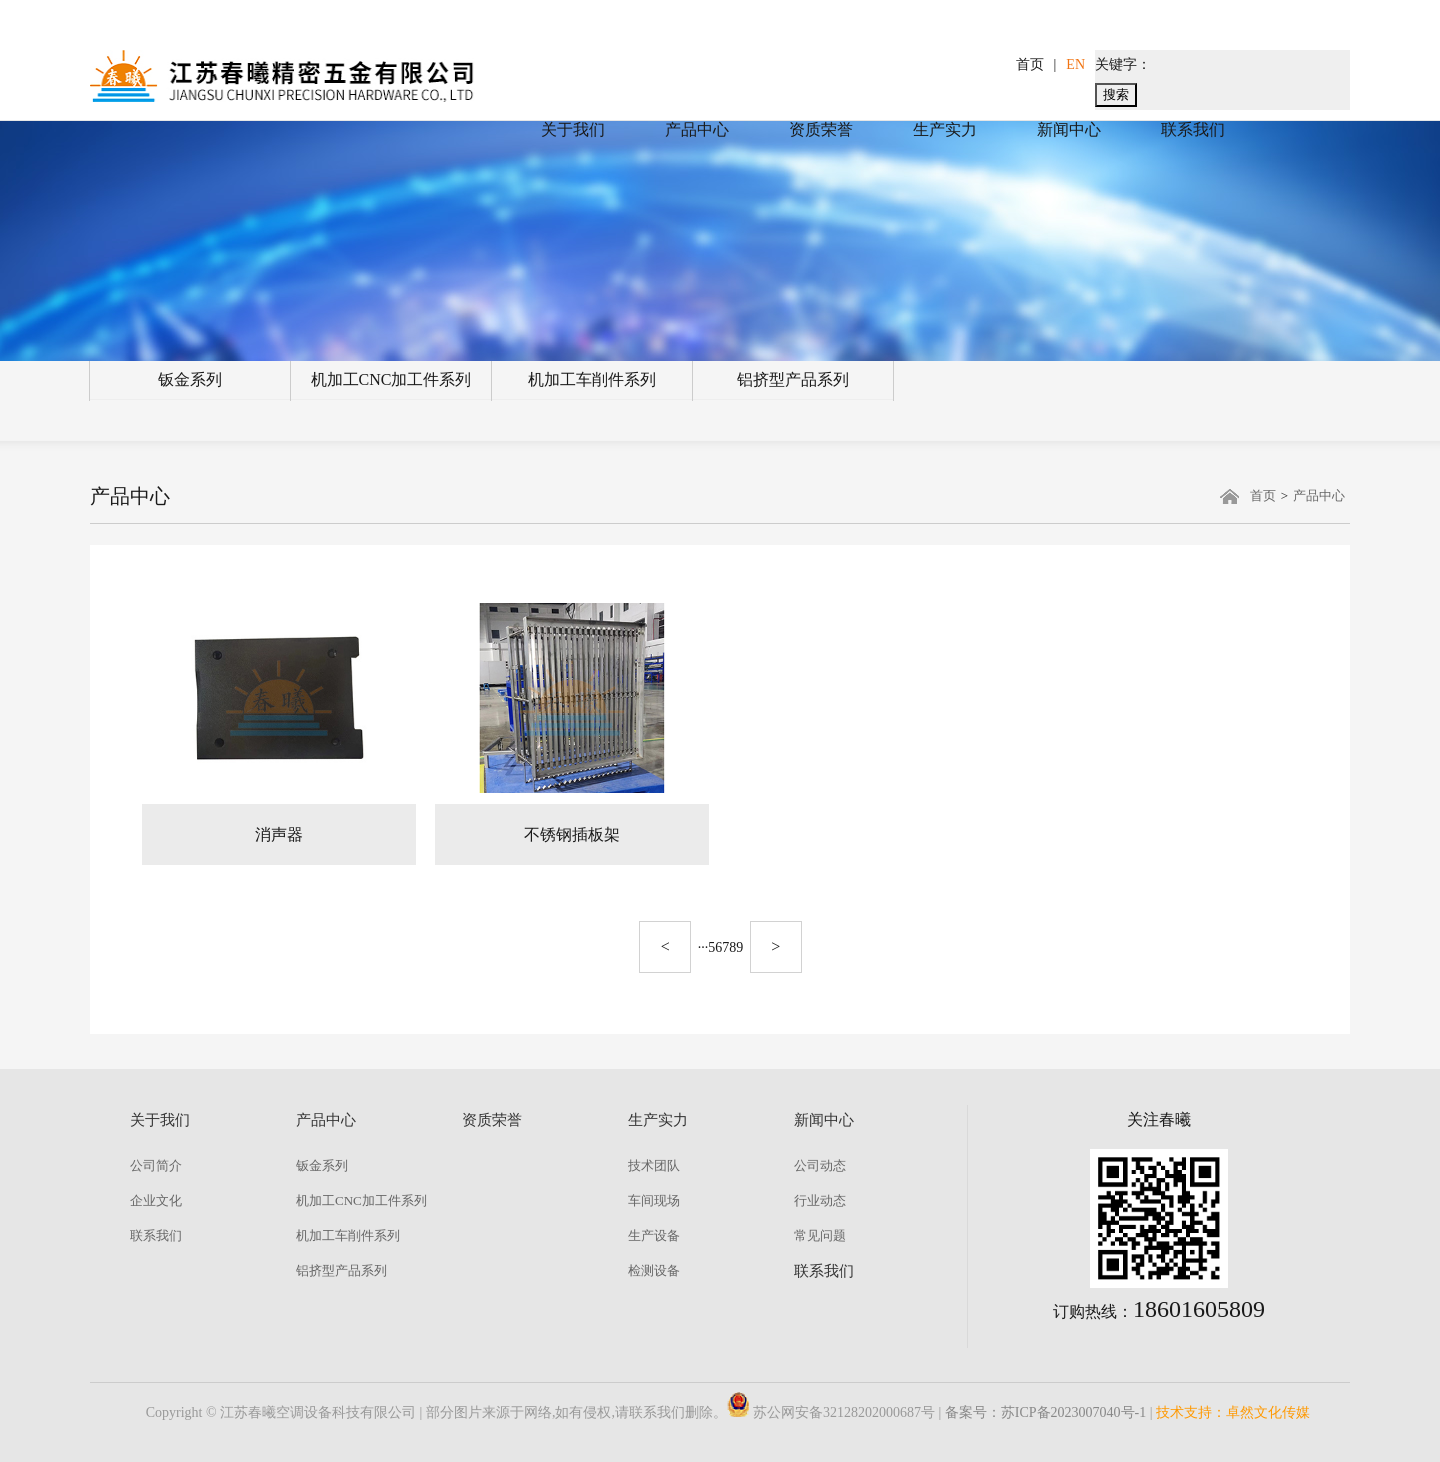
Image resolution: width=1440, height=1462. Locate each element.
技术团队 (654, 1165)
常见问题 (820, 1235)
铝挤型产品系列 (793, 379)
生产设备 (654, 1235)
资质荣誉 (821, 129)
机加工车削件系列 (592, 379)
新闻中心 (1069, 129)
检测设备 (654, 1270)
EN (1075, 64)
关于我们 (573, 129)
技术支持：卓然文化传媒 (1233, 1412)
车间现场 (654, 1200)
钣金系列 (190, 379)
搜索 (1116, 94)
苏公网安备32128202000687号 (831, 1412)
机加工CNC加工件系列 (391, 379)
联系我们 (1193, 129)
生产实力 (945, 129)
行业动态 (820, 1200)
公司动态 (820, 1165)
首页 (1030, 64)
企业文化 (156, 1200)
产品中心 (697, 129)
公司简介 (156, 1165)
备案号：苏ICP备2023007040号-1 (1045, 1412)
